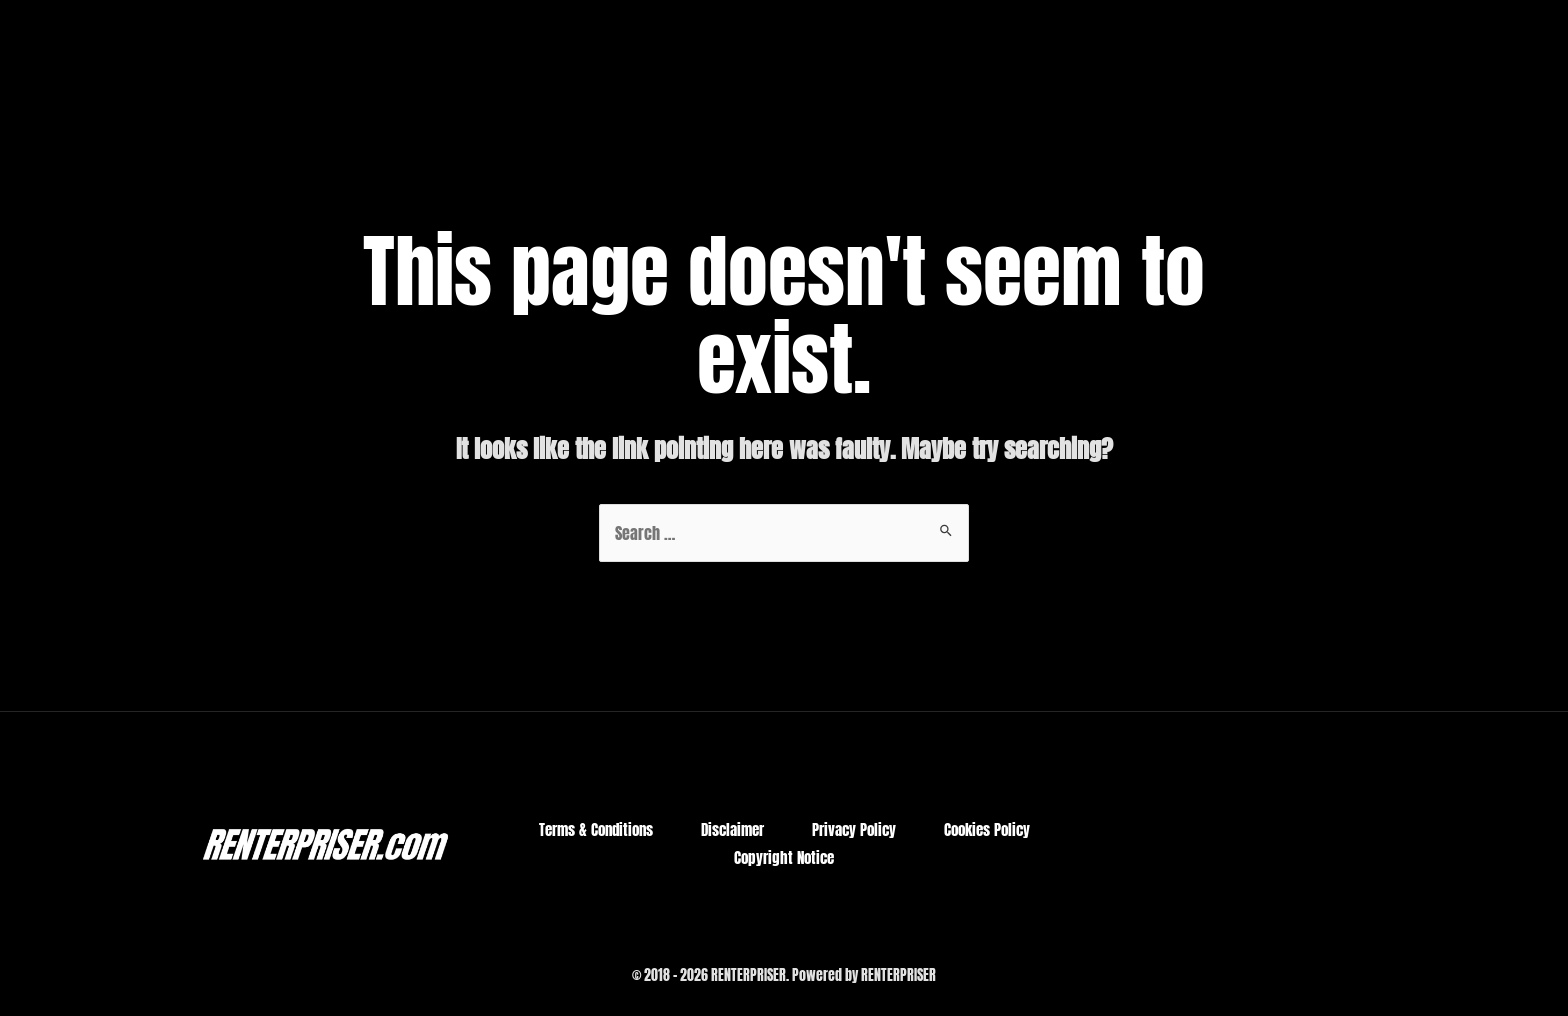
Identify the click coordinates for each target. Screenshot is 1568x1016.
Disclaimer (732, 829)
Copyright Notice (784, 857)
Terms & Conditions (596, 829)
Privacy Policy (854, 829)
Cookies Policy (987, 829)
